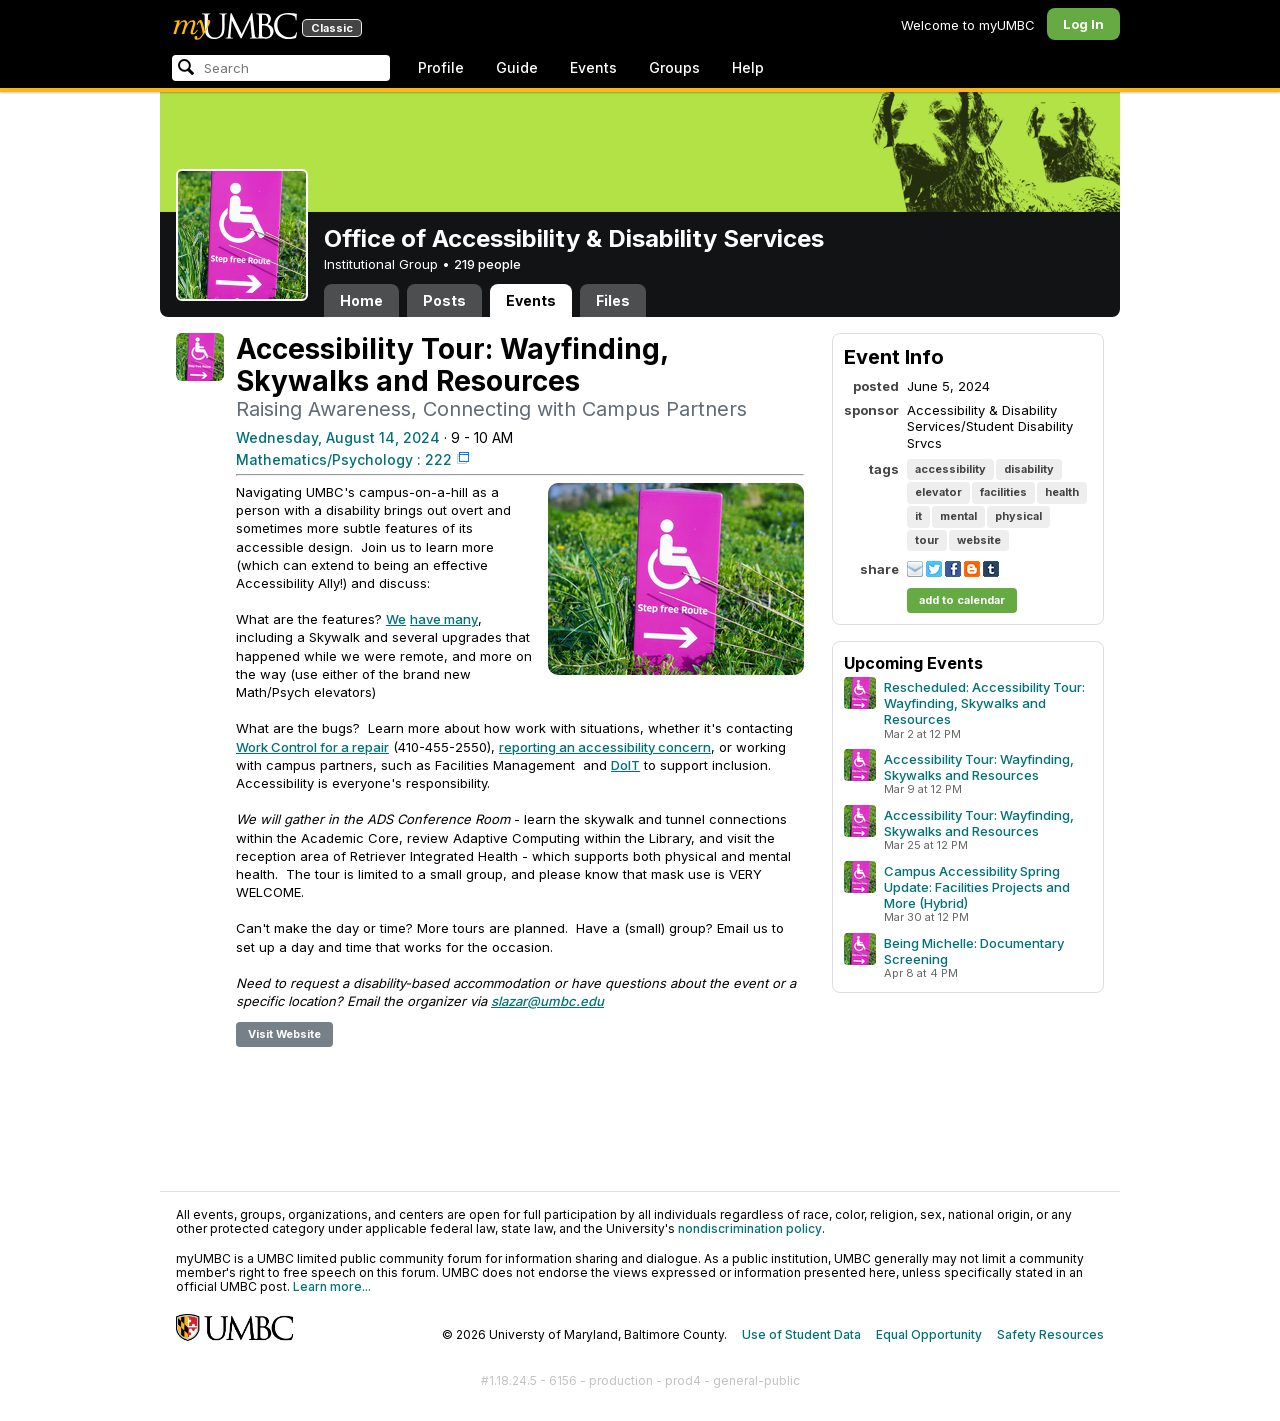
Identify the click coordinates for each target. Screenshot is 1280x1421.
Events (593, 67)
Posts (444, 300)
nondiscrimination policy (750, 1228)
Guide (517, 67)
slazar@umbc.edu (547, 1001)
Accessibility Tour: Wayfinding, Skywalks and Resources (979, 767)
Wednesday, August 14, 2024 (338, 437)
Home (361, 300)
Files (613, 300)
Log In (1083, 24)
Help (748, 67)
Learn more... (332, 1286)
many (459, 619)
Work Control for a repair (312, 747)
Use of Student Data (801, 1334)
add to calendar (962, 600)
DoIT (625, 765)
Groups (674, 67)
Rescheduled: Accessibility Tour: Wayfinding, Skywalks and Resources (984, 703)
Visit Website (284, 1034)
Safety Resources (1050, 1334)
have (425, 619)
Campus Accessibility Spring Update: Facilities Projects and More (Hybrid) (977, 887)
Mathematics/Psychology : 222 (344, 459)
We (396, 619)
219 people (487, 264)
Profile (441, 67)
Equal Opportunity (929, 1334)
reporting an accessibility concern (605, 747)
